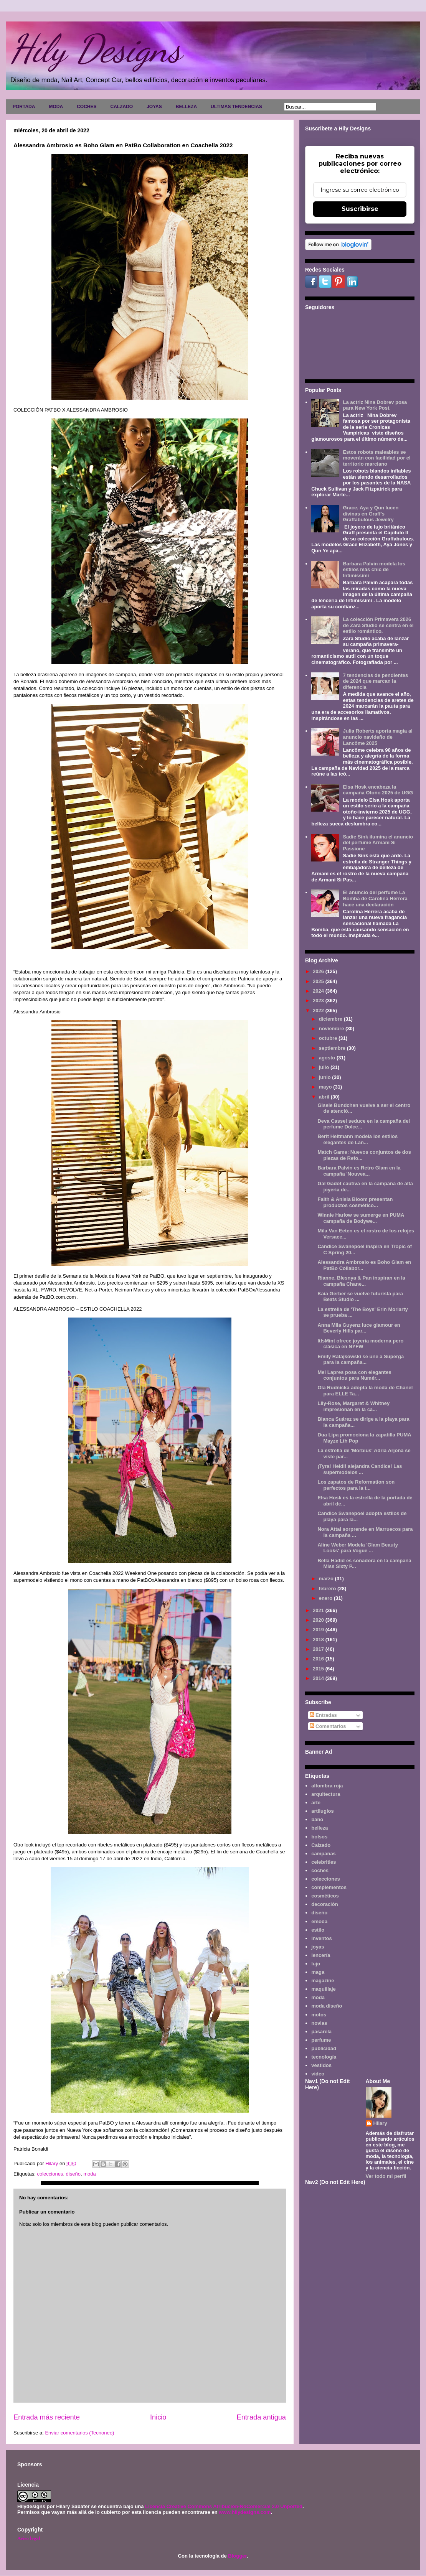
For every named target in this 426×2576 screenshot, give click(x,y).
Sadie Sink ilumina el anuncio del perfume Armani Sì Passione (378, 843)
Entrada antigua (261, 2417)
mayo (326, 1087)
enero (326, 1598)
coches (320, 1870)
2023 (319, 1000)
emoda (319, 1921)
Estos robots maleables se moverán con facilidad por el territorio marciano (376, 458)
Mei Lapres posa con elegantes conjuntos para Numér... (354, 1375)
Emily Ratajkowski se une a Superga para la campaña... (360, 1359)
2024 (319, 991)
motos (318, 2015)
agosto (328, 1058)
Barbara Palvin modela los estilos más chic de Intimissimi (374, 569)
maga (317, 1972)
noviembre (332, 1028)
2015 (319, 1669)
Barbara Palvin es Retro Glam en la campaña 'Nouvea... (358, 1171)
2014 (319, 1678)
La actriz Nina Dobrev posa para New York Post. (375, 405)
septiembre (333, 1048)
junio (325, 1077)
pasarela (321, 2031)
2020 (319, 1620)
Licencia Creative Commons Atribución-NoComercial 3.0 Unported (223, 2506)
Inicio (158, 2417)
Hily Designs (96, 49)
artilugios (322, 1811)
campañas (323, 1853)
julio (324, 1067)
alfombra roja (327, 1786)
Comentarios (328, 1726)
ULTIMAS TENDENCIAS (236, 106)
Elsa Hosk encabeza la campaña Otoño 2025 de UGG (378, 790)
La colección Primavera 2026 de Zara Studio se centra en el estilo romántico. (378, 625)
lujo (315, 1964)
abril (325, 1097)
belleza (319, 1828)
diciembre (331, 1019)
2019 (319, 1629)
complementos (329, 1887)
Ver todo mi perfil (386, 2176)
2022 (319, 1010)
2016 (319, 1659)
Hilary (380, 2123)
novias (319, 2023)
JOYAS (154, 106)
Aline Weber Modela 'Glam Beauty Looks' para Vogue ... (357, 1548)
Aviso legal (28, 2538)
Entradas (323, 1715)
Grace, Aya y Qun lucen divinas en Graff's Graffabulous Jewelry (370, 513)
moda (89, 2174)
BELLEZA (186, 106)
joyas (317, 1947)
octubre (328, 1038)
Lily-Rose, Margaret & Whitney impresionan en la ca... (353, 1406)
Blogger (237, 2556)
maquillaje (323, 1989)
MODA (56, 106)
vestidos (321, 2065)
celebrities (323, 1862)
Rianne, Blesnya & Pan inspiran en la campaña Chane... (361, 1281)
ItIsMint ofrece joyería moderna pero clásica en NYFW (360, 1344)
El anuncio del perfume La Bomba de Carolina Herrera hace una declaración (375, 898)
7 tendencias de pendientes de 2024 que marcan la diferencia (375, 681)
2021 (319, 1610)
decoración (324, 1904)
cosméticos (325, 1896)
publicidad (323, 2048)
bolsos (319, 1837)
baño (317, 1819)
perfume (321, 2040)
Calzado (320, 1845)
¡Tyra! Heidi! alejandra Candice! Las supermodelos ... (359, 1469)
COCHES (86, 106)
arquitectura (325, 1794)
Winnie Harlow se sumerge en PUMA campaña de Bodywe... (360, 1218)
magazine (322, 1980)
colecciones (50, 2174)
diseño (73, 2174)
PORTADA (24, 106)
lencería (320, 1955)
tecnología (323, 2057)
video (317, 2074)
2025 (319, 981)
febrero (328, 1588)
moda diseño (326, 2006)
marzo (327, 1578)
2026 (319, 971)
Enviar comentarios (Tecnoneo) (79, 2433)
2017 (319, 1649)
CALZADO (121, 106)
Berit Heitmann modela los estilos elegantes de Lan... (357, 1139)
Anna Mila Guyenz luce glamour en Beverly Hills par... (358, 1328)
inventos (321, 1938)
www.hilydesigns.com (245, 2512)
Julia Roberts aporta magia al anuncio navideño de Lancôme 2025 (377, 737)
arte (315, 1802)
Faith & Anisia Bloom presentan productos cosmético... (355, 1202)
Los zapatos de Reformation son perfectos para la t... (356, 1485)
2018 (319, 1639)
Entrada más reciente (46, 2417)
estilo (317, 1930)
